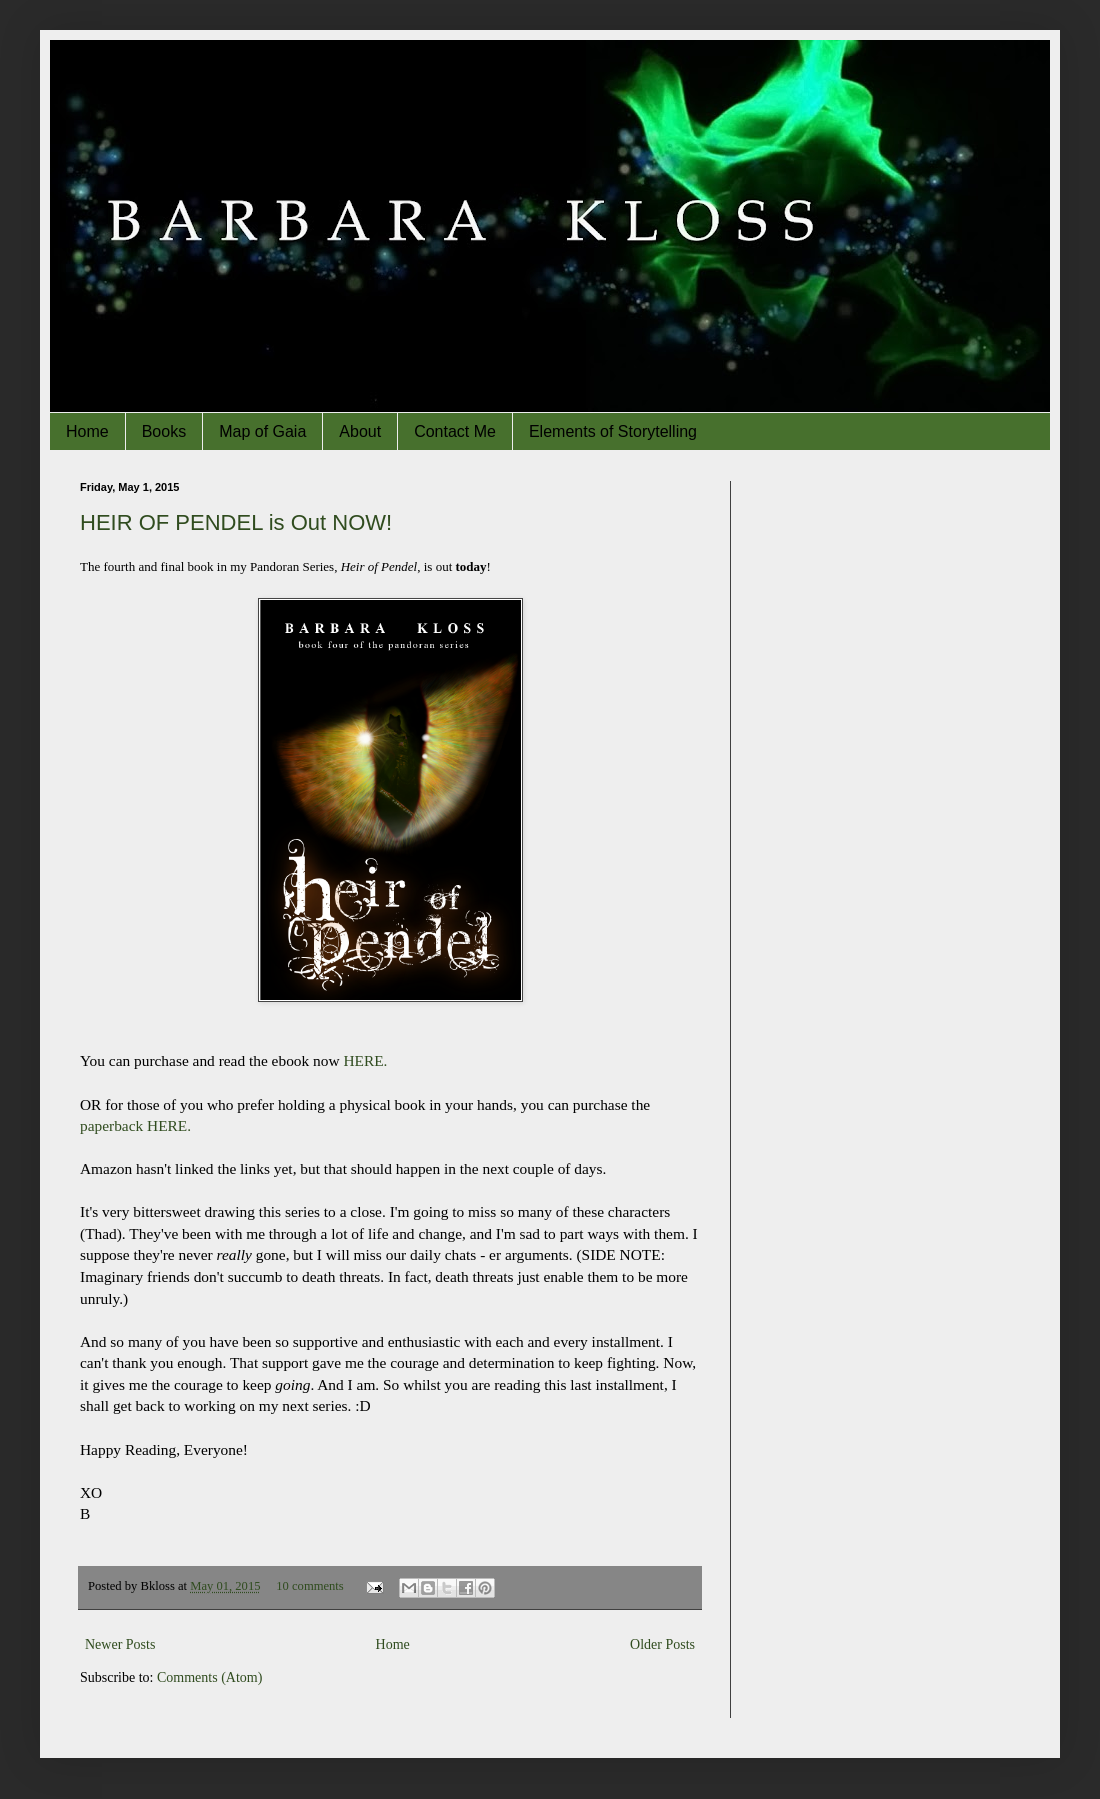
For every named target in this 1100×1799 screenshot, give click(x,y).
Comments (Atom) (209, 1677)
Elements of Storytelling (613, 431)
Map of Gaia (262, 431)
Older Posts (662, 1644)
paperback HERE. (135, 1125)
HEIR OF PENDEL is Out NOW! (236, 522)
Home (87, 431)
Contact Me (455, 431)
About (360, 431)
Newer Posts (120, 1644)
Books (164, 431)
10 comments (310, 1586)
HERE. (365, 1060)
